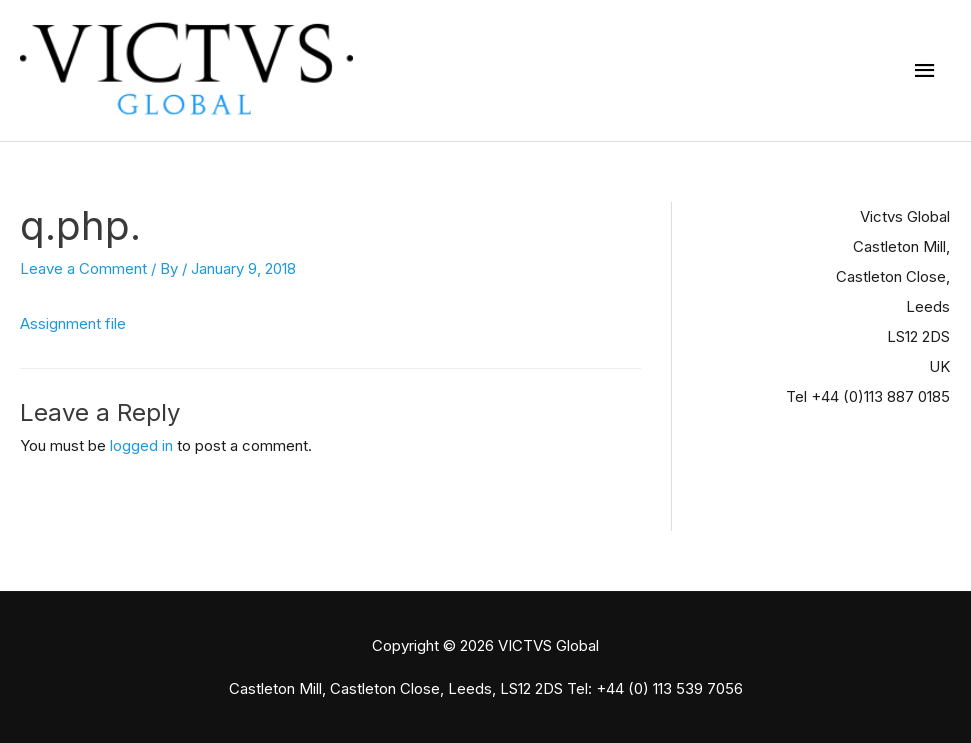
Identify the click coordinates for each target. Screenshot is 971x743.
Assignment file (73, 323)
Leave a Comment (83, 268)
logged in (141, 445)
